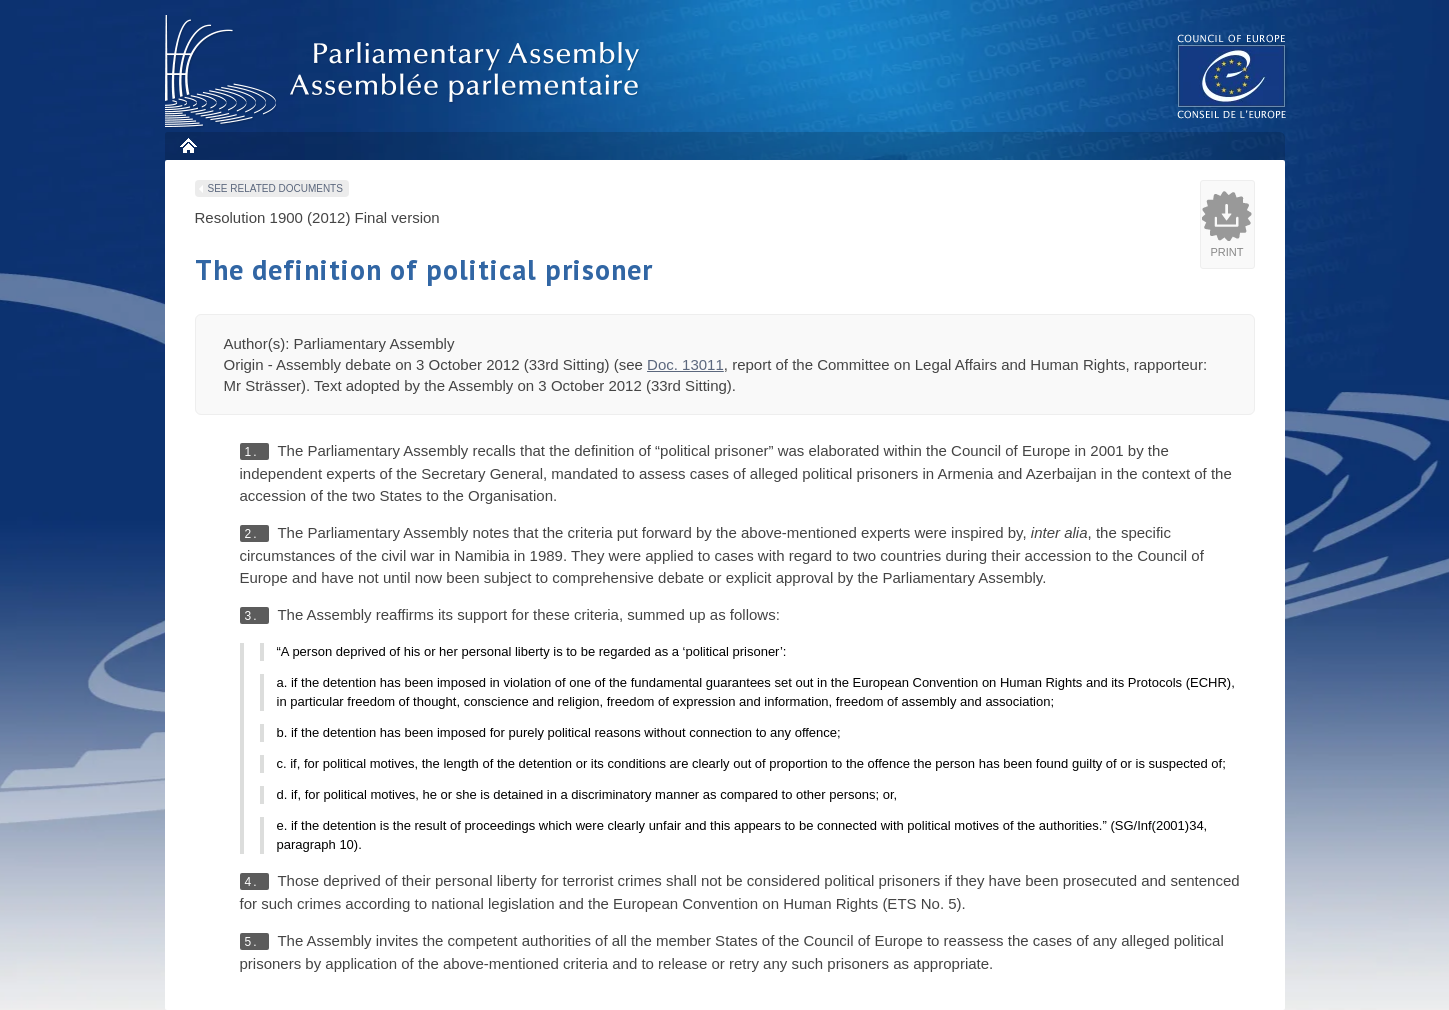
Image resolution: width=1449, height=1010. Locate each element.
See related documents (275, 188)
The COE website (1232, 75)
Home (187, 145)
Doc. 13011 (685, 364)
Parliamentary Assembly (406, 71)
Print (1227, 252)
